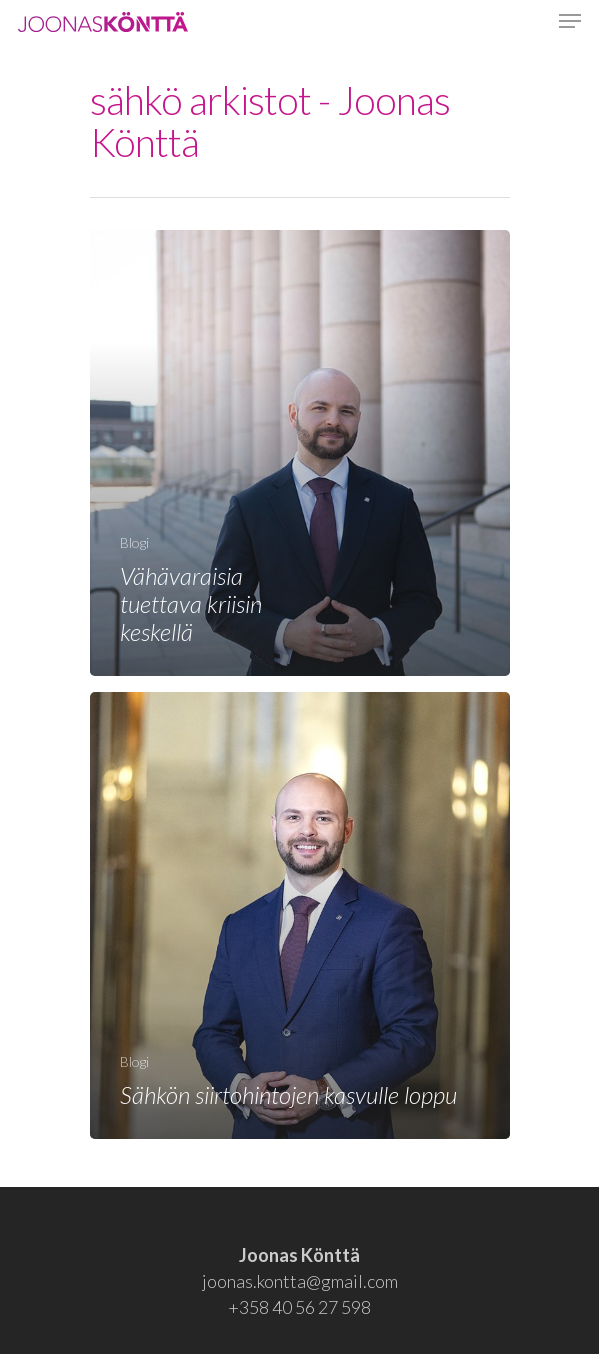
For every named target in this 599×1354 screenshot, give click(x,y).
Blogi (134, 542)
